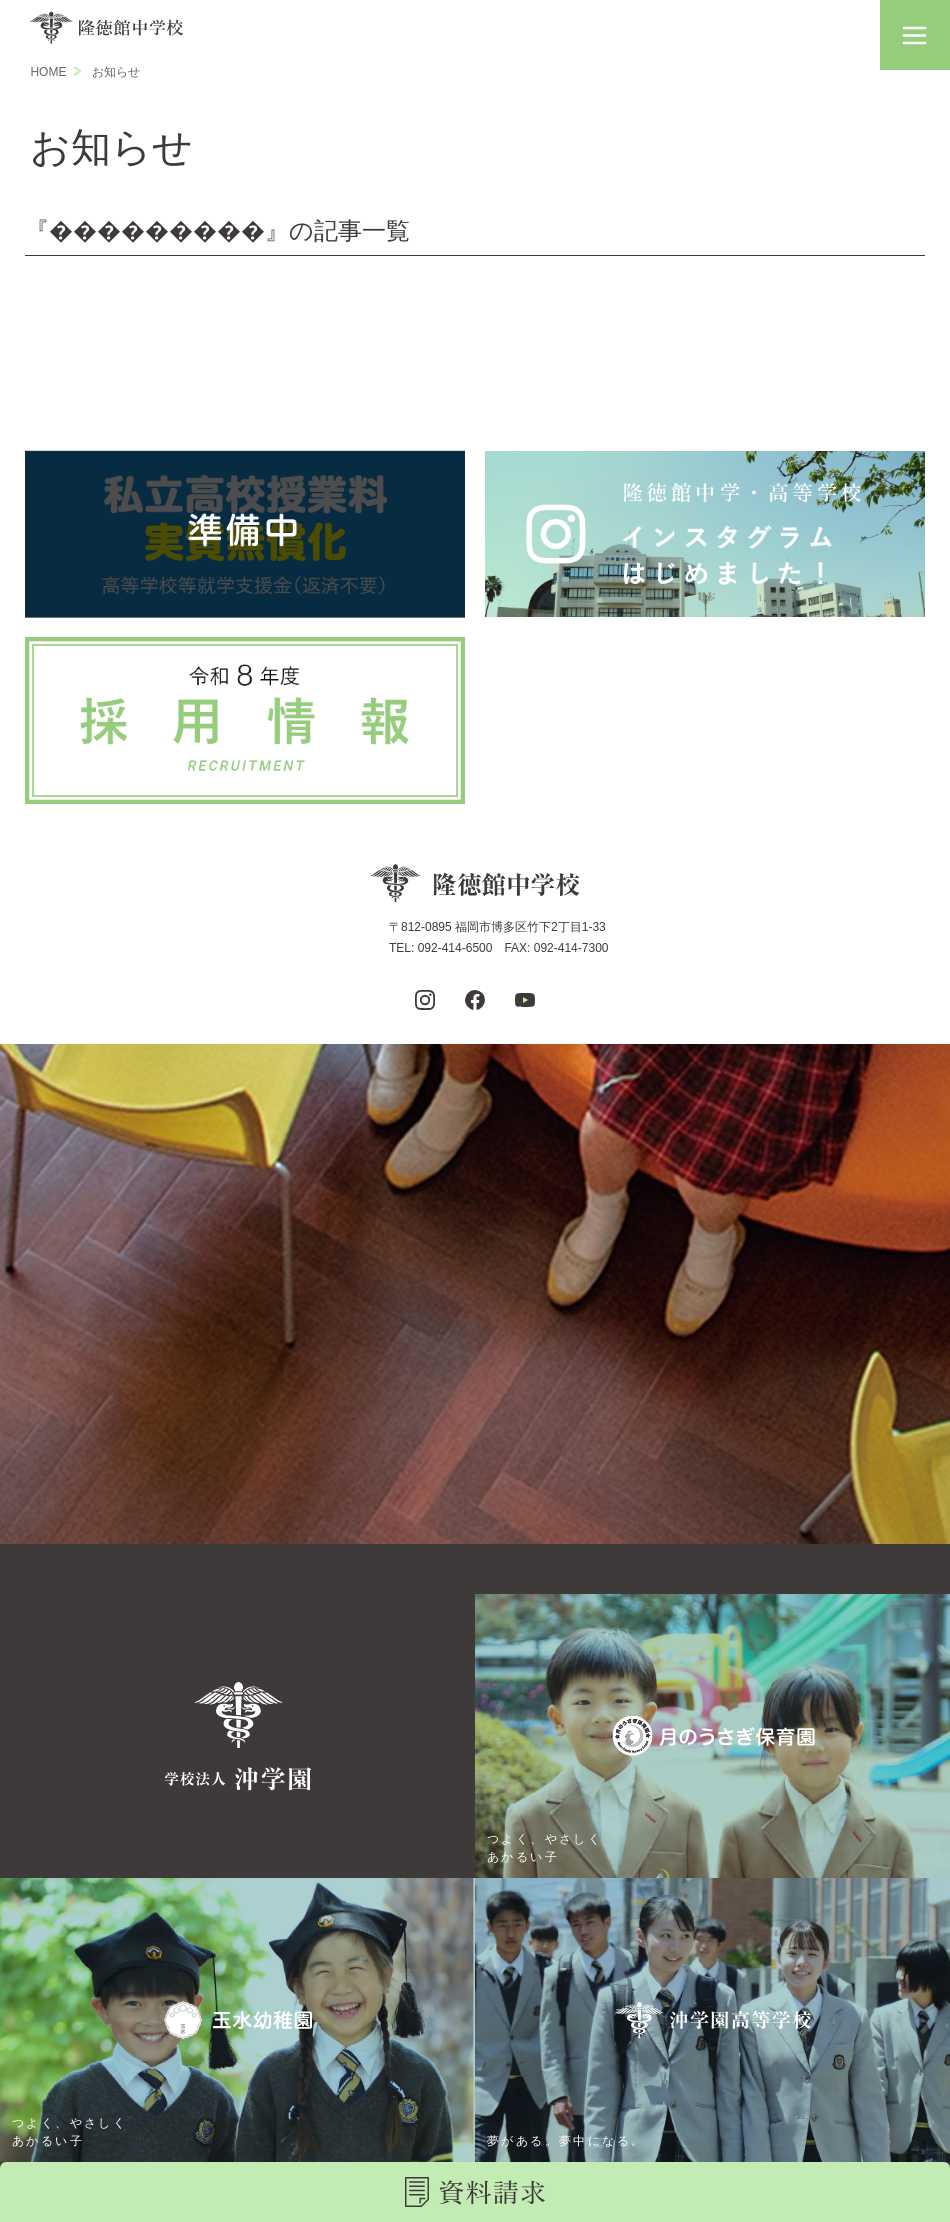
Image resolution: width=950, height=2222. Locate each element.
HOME (48, 72)
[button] (915, 35)
